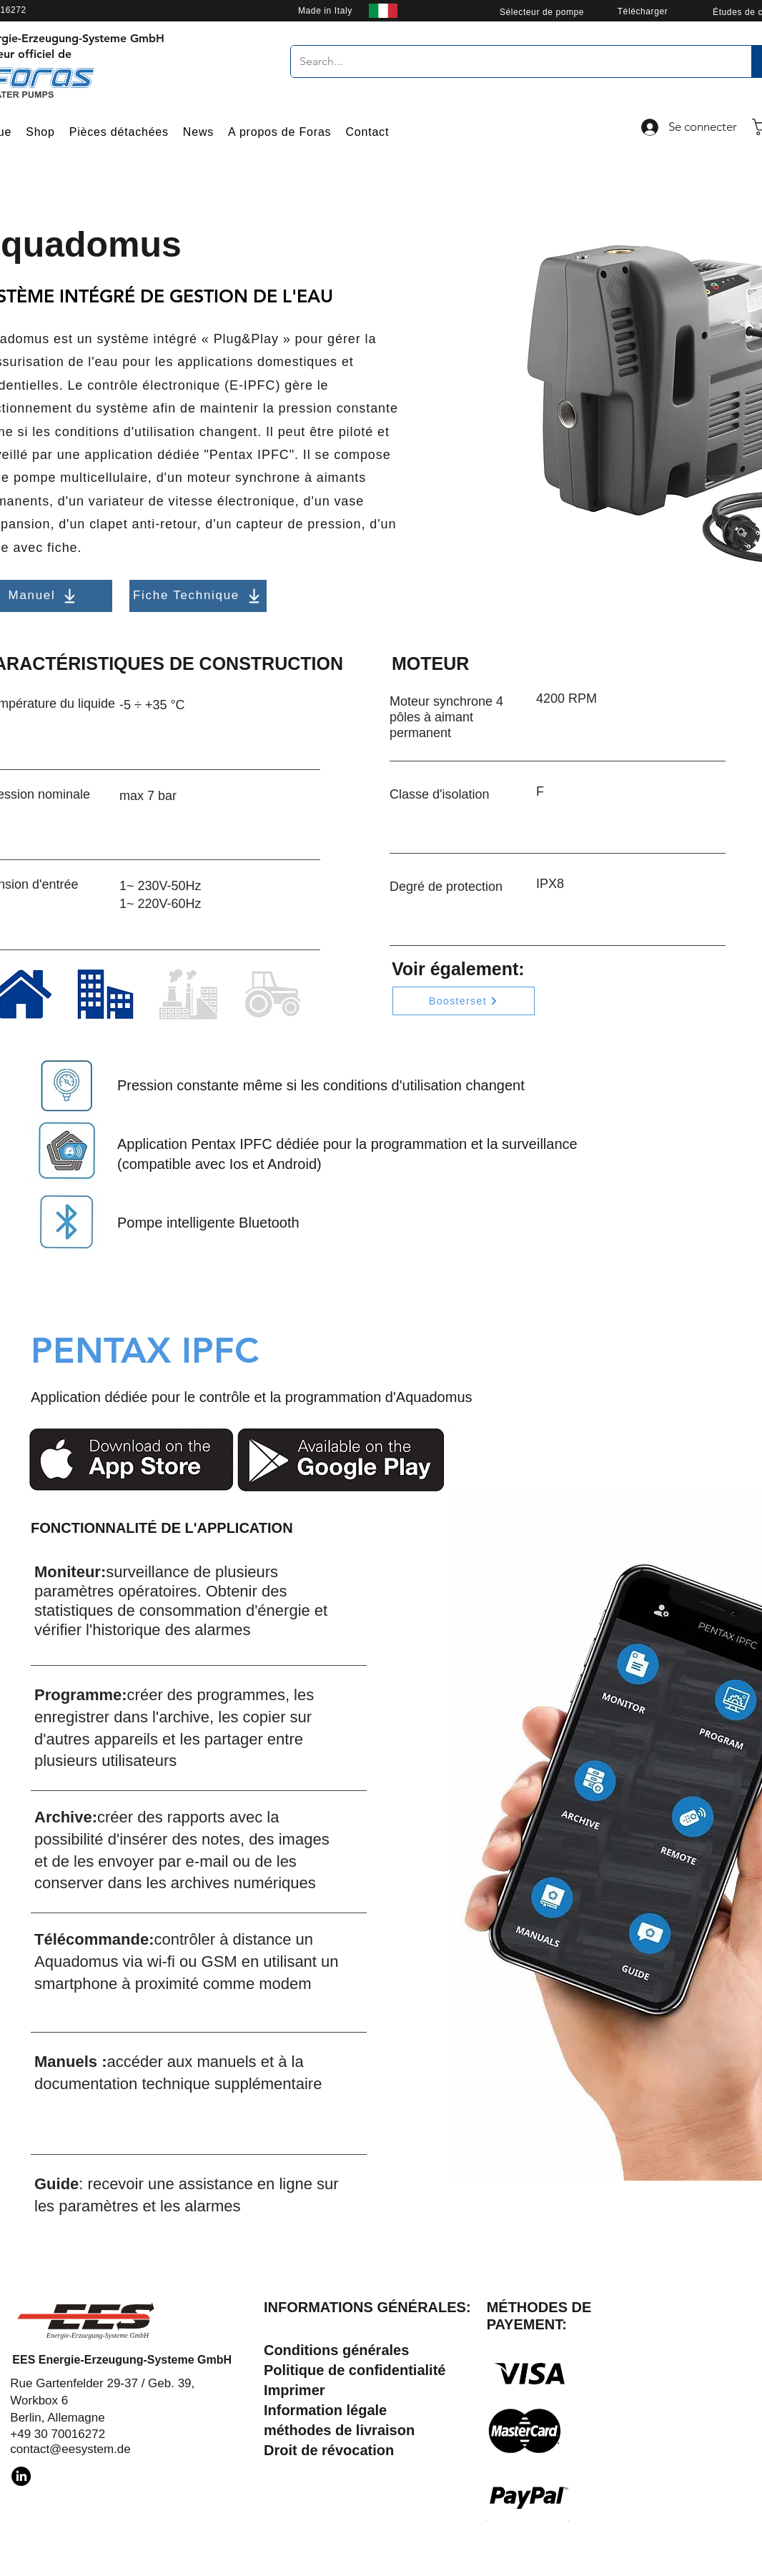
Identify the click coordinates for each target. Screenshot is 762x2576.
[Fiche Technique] (198, 596)
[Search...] (510, 61)
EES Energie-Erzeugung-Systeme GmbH (122, 2360)
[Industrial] (188, 994)
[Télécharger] (643, 11)
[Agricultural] (272, 994)
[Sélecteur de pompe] (542, 12)
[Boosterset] (463, 1001)
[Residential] (105, 994)
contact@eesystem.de (70, 2449)
